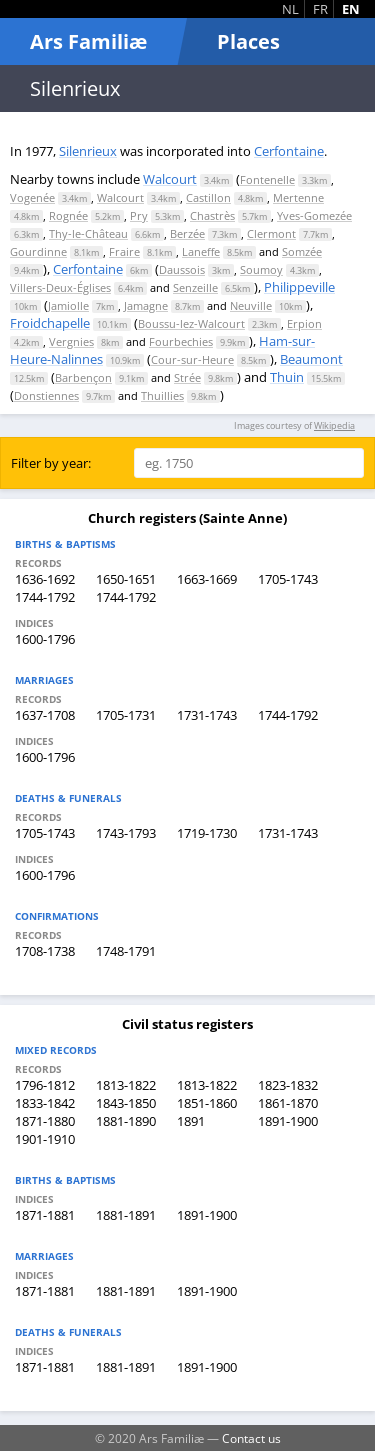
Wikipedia (334, 425)
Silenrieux (88, 151)
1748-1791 (126, 951)
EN (351, 9)
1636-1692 (45, 579)
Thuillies (162, 395)
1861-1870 (288, 1103)
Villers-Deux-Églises (60, 287)
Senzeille (195, 287)
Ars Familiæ (88, 41)
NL (290, 9)
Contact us (251, 1438)
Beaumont (311, 359)
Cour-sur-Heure (192, 359)
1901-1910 (45, 1139)
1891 (191, 1121)
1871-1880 (45, 1121)
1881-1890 (126, 1121)
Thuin (287, 377)
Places (248, 41)
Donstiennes (46, 395)
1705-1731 (126, 715)
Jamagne (146, 305)
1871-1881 (45, 1215)
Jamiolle (68, 305)
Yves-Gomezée (314, 215)
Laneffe (201, 251)
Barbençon (83, 377)
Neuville (251, 305)
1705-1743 (288, 579)
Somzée (302, 251)
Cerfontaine (289, 151)
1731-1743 (207, 715)
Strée (187, 377)
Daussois (182, 269)
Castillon (208, 197)
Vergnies (71, 341)
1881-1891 (126, 1215)
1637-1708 (45, 715)
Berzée (187, 233)
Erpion (304, 323)
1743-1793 (126, 833)
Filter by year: (51, 463)
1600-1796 (45, 639)
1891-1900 (288, 1121)
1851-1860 (207, 1103)
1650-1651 (126, 579)
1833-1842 (45, 1103)
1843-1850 (126, 1103)
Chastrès (212, 215)
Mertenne (298, 197)
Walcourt (170, 179)
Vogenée (32, 197)
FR (320, 9)
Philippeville (299, 287)
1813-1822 (126, 1085)
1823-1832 (288, 1085)
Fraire (124, 251)
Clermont (271, 233)
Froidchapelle (50, 323)
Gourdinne (38, 251)
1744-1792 (45, 597)
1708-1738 (45, 951)
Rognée (68, 215)
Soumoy (261, 269)
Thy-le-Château (88, 233)
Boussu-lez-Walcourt (191, 323)
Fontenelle (267, 179)
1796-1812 (45, 1085)
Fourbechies (181, 341)
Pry (139, 215)
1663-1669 (207, 579)
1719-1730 (207, 833)
